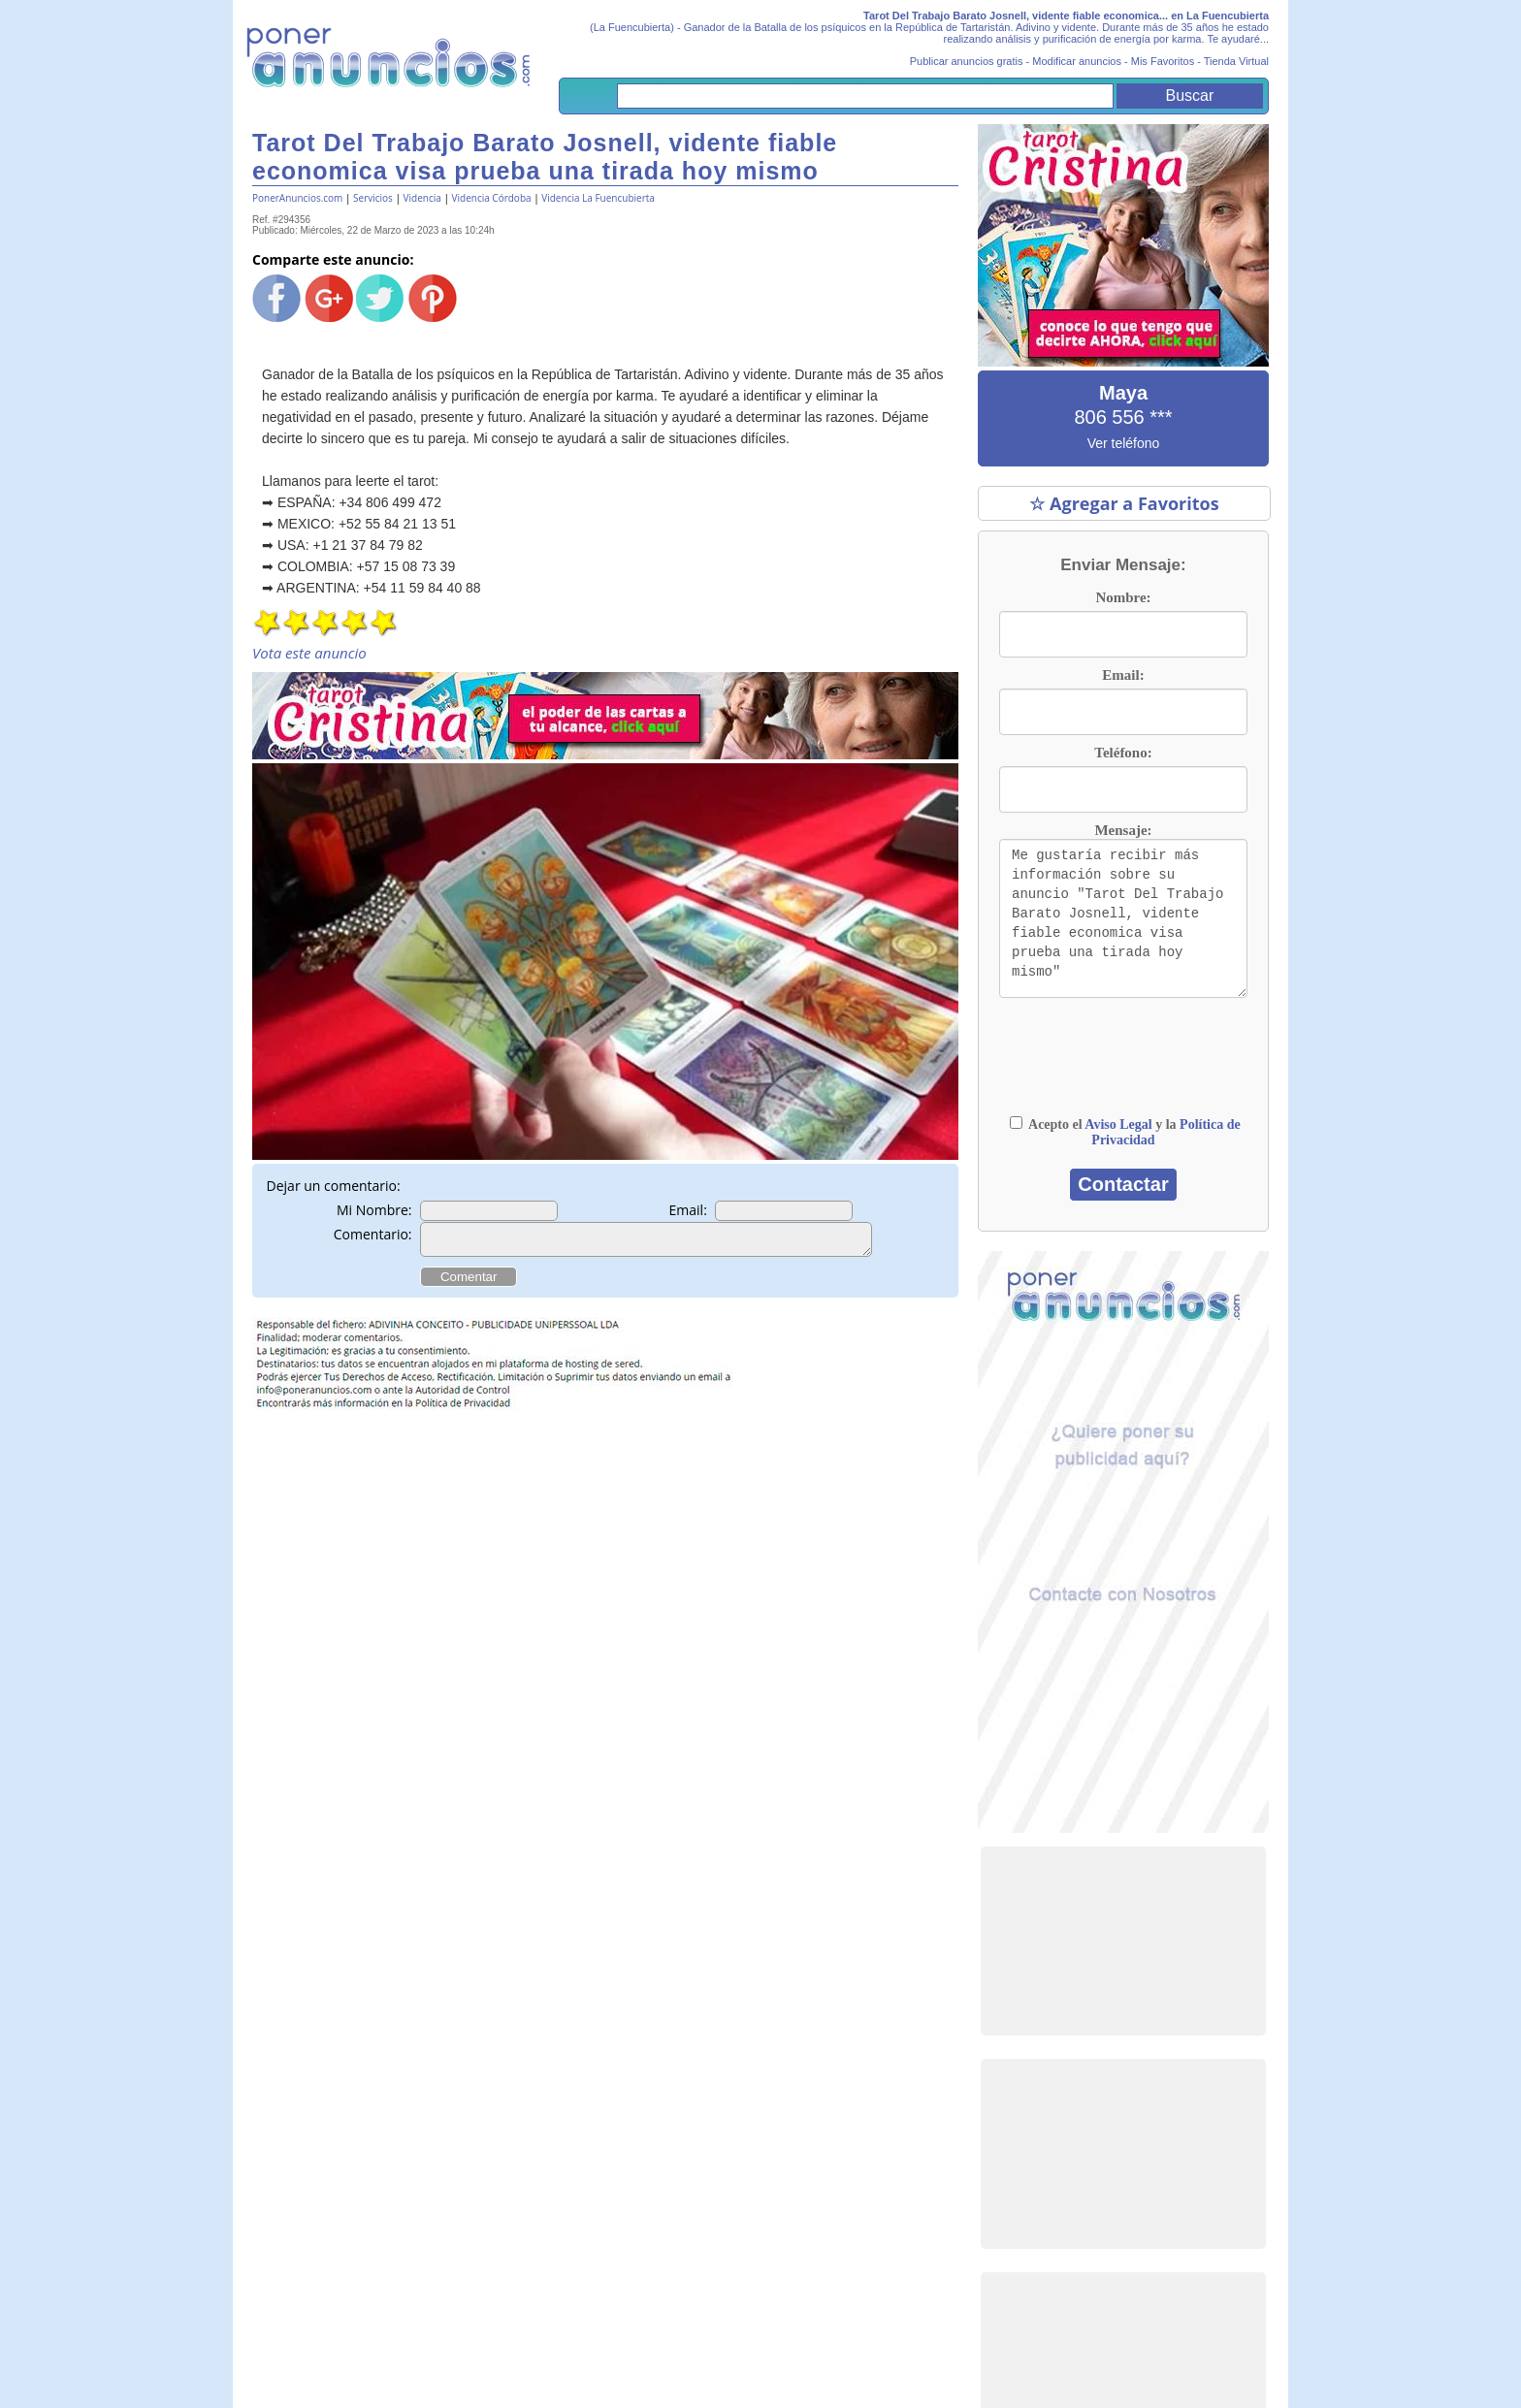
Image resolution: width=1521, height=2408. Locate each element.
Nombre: (1122, 597)
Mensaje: (1122, 830)
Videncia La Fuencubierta (598, 198)
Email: (688, 1210)
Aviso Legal (1117, 1124)
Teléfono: (1122, 752)
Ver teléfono (1123, 443)
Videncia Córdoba (492, 198)
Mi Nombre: (374, 1210)
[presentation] (1123, 1066)
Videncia (422, 198)
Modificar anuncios (1076, 61)
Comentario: (373, 1234)
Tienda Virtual (1236, 61)
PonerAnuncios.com (297, 198)
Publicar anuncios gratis (966, 61)
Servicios (373, 198)
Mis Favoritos (1162, 61)
